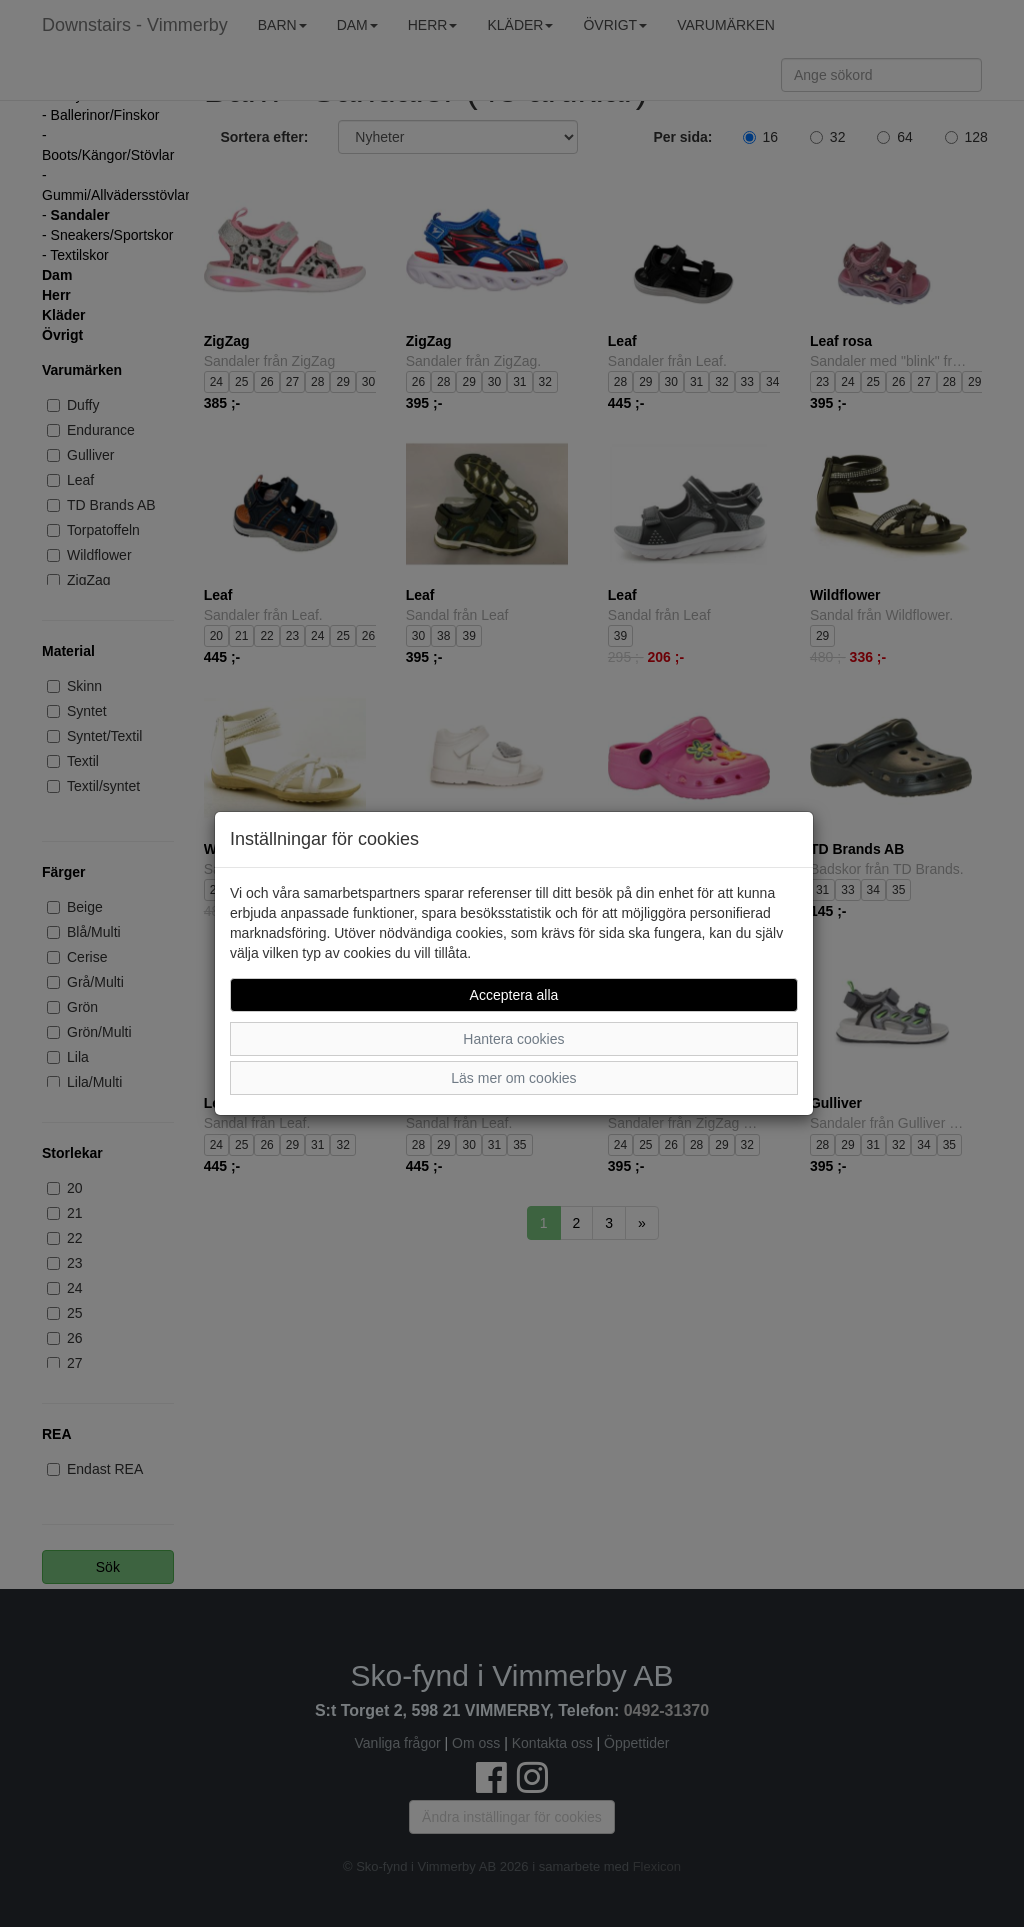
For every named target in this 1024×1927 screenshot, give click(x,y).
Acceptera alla (514, 995)
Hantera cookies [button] (513, 1039)
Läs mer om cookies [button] (513, 1078)
